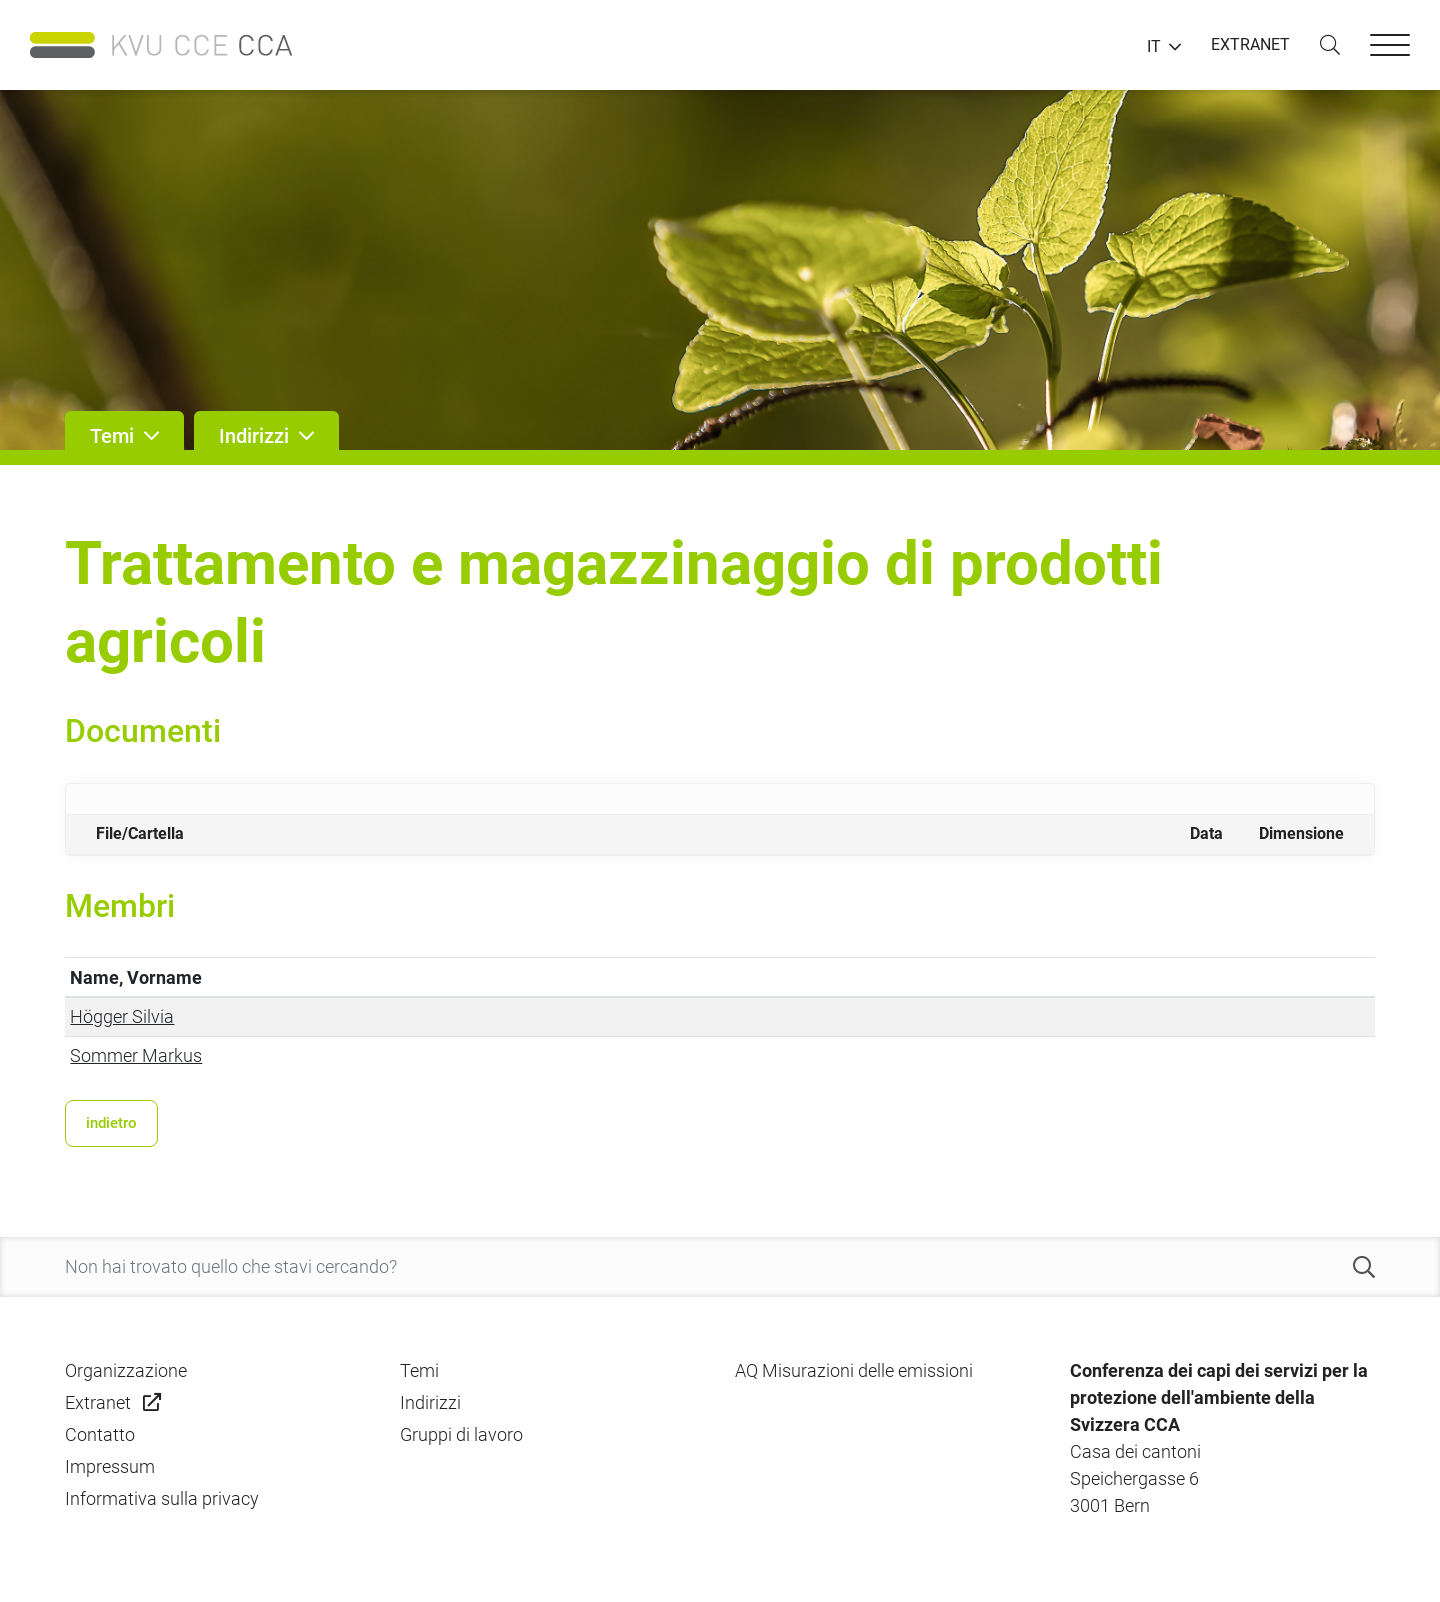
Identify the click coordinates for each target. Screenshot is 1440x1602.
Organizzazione (126, 1370)
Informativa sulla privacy (162, 1498)
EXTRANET (1250, 44)
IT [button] (1154, 47)
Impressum (110, 1466)
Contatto (100, 1434)
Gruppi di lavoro (461, 1434)
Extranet (98, 1402)
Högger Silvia (122, 1016)
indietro (111, 1123)
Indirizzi (430, 1402)
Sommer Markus (136, 1055)
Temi (419, 1370)
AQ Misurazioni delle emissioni (854, 1370)
